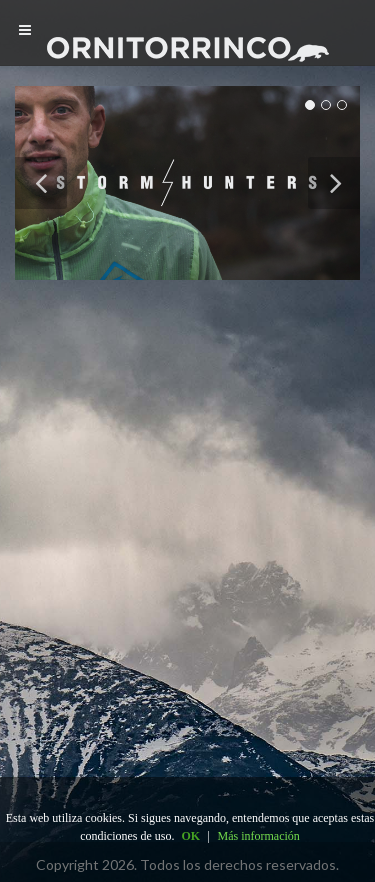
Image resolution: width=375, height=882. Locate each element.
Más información (259, 836)
